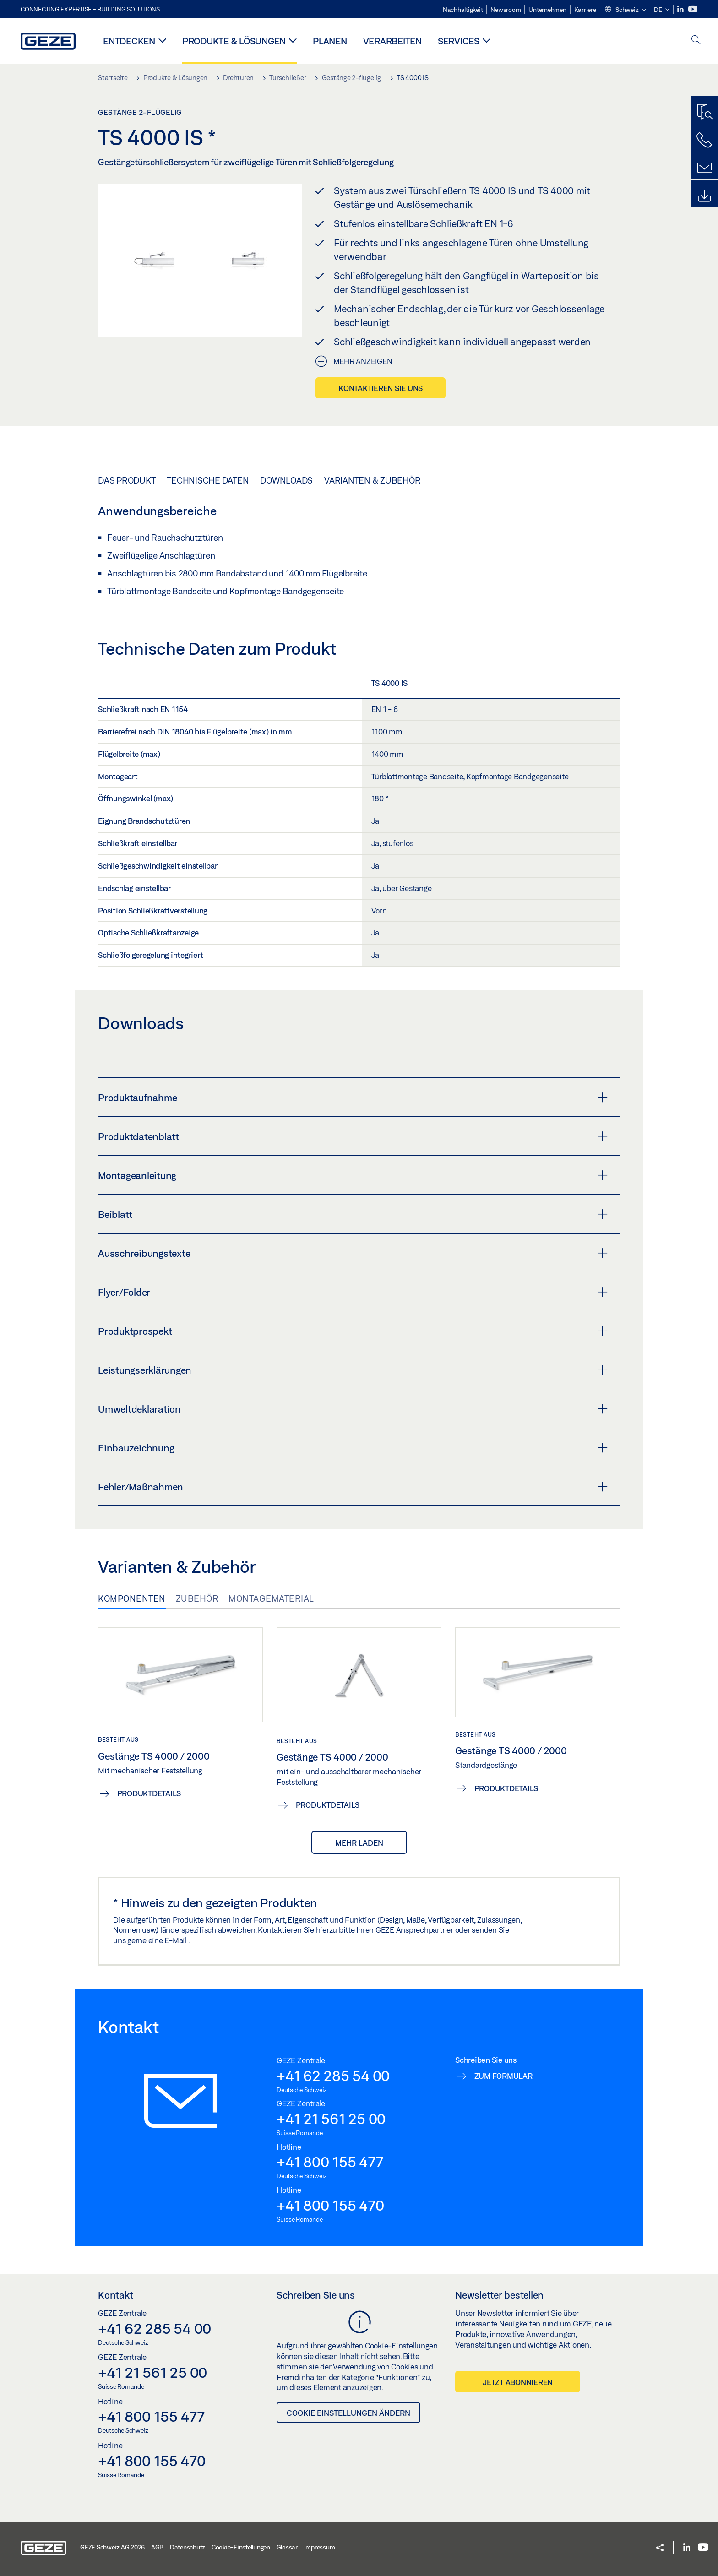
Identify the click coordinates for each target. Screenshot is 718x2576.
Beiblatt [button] (353, 1214)
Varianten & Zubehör (372, 480)
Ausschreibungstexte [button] (353, 1253)
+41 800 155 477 (330, 2161)
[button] (625, 10)
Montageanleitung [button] (353, 1175)
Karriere (585, 9)
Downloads (286, 480)
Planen (330, 41)
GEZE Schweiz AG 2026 (112, 2547)
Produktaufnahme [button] (353, 1097)
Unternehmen (547, 9)
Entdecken (129, 41)
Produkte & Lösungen (234, 41)
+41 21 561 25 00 (331, 2118)
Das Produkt (126, 480)
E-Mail (176, 1940)
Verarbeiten (392, 41)
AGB (157, 2547)
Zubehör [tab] (197, 1598)
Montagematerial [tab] (271, 1598)
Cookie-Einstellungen (241, 2547)
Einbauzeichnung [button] (353, 1447)
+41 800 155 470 (330, 2205)
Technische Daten (208, 480)
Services (458, 41)
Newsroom (505, 9)
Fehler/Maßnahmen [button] (353, 1486)
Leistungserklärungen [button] (353, 1369)
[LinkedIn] (681, 9)
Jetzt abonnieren (518, 2382)
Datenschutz (187, 2547)
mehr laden (359, 1842)
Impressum (319, 2547)
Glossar (287, 2547)
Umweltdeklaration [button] (353, 1408)
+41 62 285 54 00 (333, 2075)
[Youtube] (692, 9)
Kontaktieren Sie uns (380, 388)
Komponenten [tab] (132, 1598)
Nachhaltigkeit (463, 9)
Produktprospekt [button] (353, 1331)
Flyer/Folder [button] (353, 1292)
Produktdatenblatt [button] (353, 1136)
